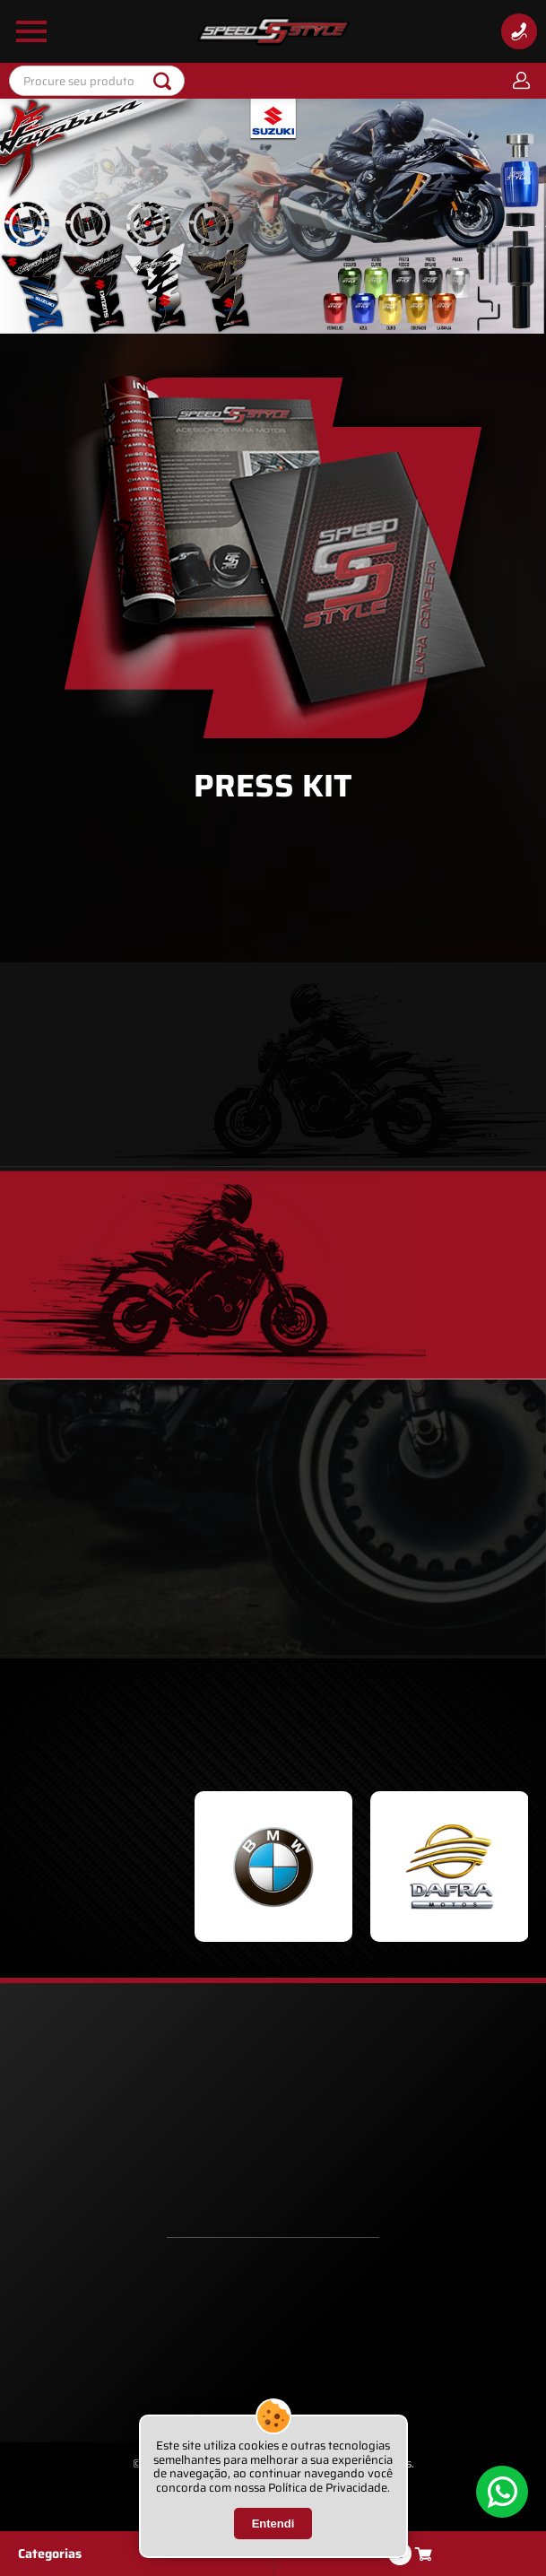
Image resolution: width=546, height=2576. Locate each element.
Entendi (273, 2523)
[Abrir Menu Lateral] (31, 31)
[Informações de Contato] (519, 31)
